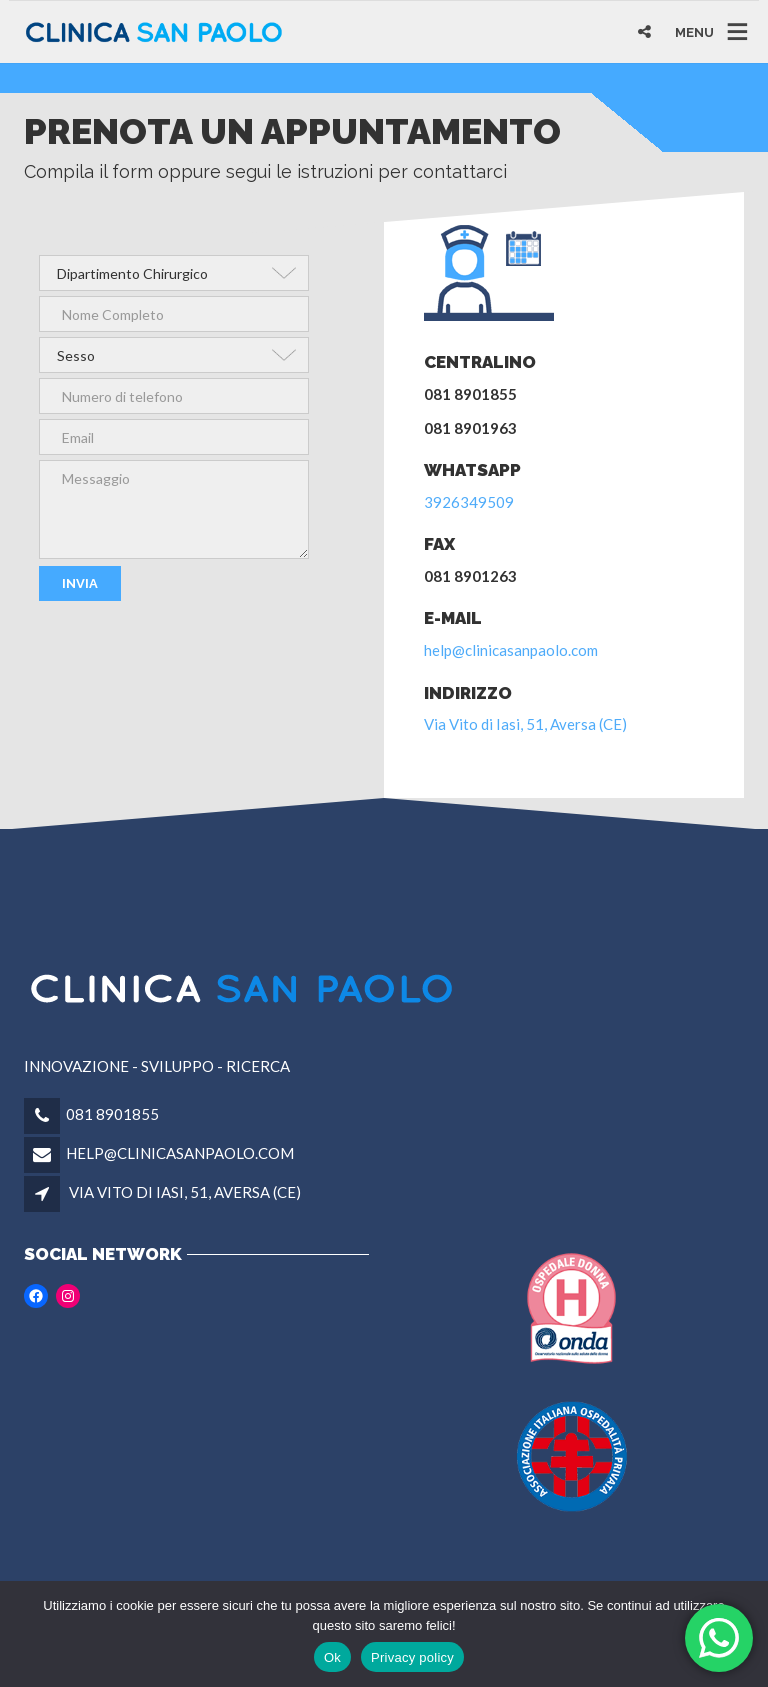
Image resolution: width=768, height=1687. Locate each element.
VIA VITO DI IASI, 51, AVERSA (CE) (185, 1192)
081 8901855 (112, 1114)
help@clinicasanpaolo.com (511, 650)
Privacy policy (412, 1657)
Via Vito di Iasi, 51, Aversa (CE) (525, 724)
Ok (332, 1657)
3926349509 (469, 502)
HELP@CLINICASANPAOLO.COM (180, 1153)
